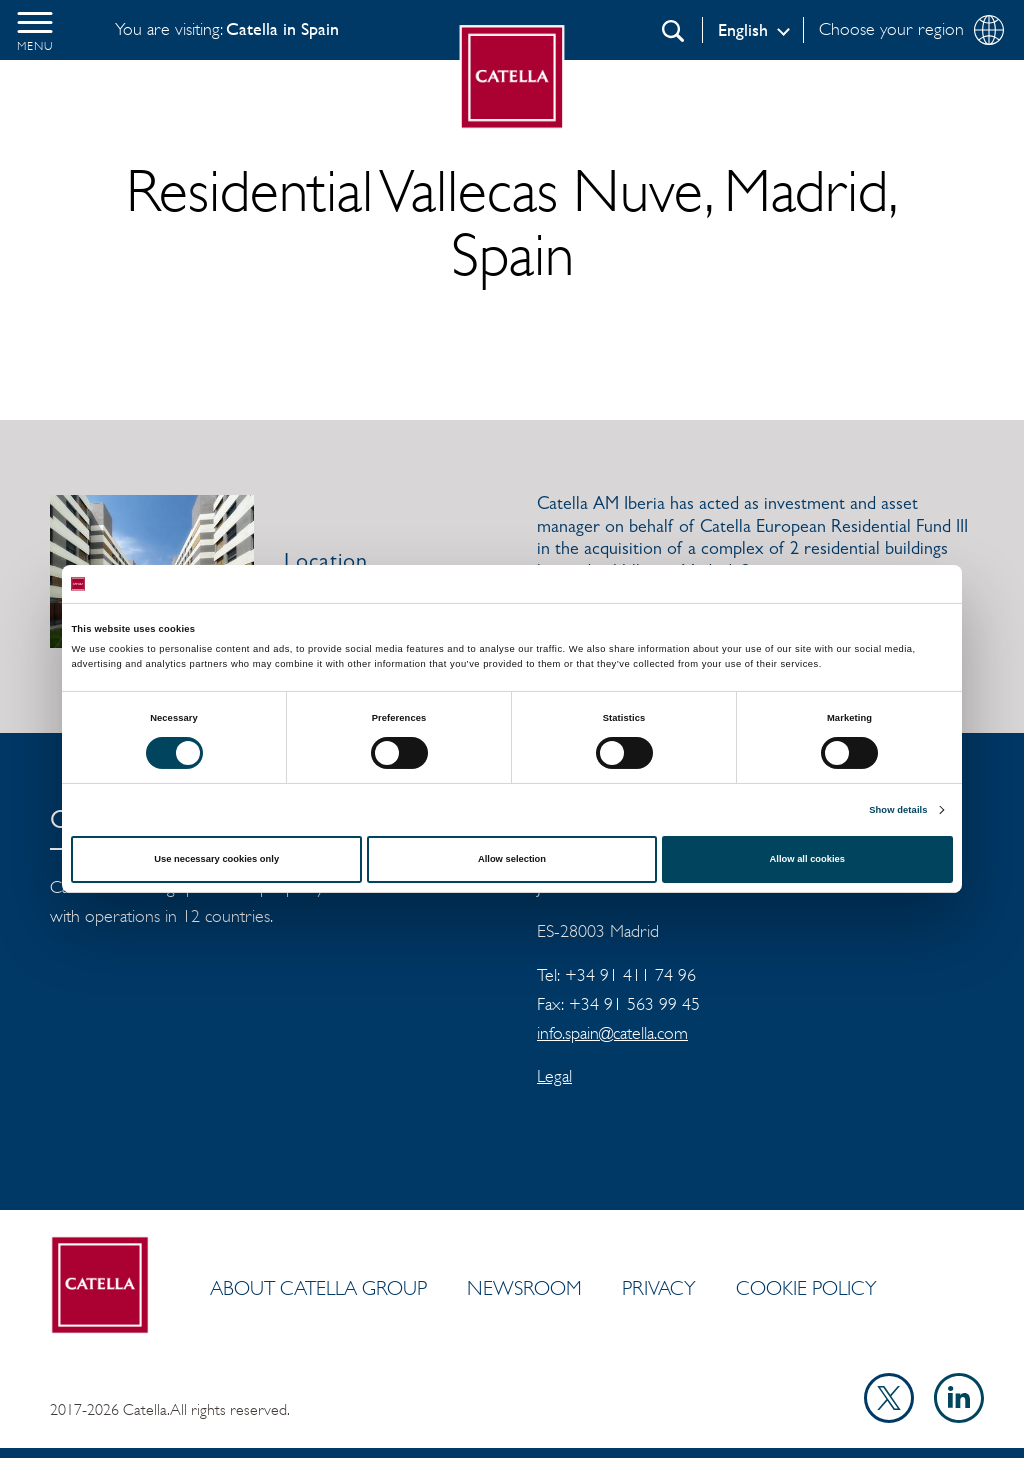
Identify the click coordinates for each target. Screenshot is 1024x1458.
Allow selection (512, 859)
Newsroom (524, 1288)
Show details (898, 810)
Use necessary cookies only (216, 859)
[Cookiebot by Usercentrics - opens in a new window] (865, 583)
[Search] (673, 31)
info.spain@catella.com (612, 1033)
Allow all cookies (807, 859)
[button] (35, 30)
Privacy (659, 1288)
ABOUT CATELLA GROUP (318, 1288)
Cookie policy (806, 1288)
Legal (554, 1076)
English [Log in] (743, 30)
